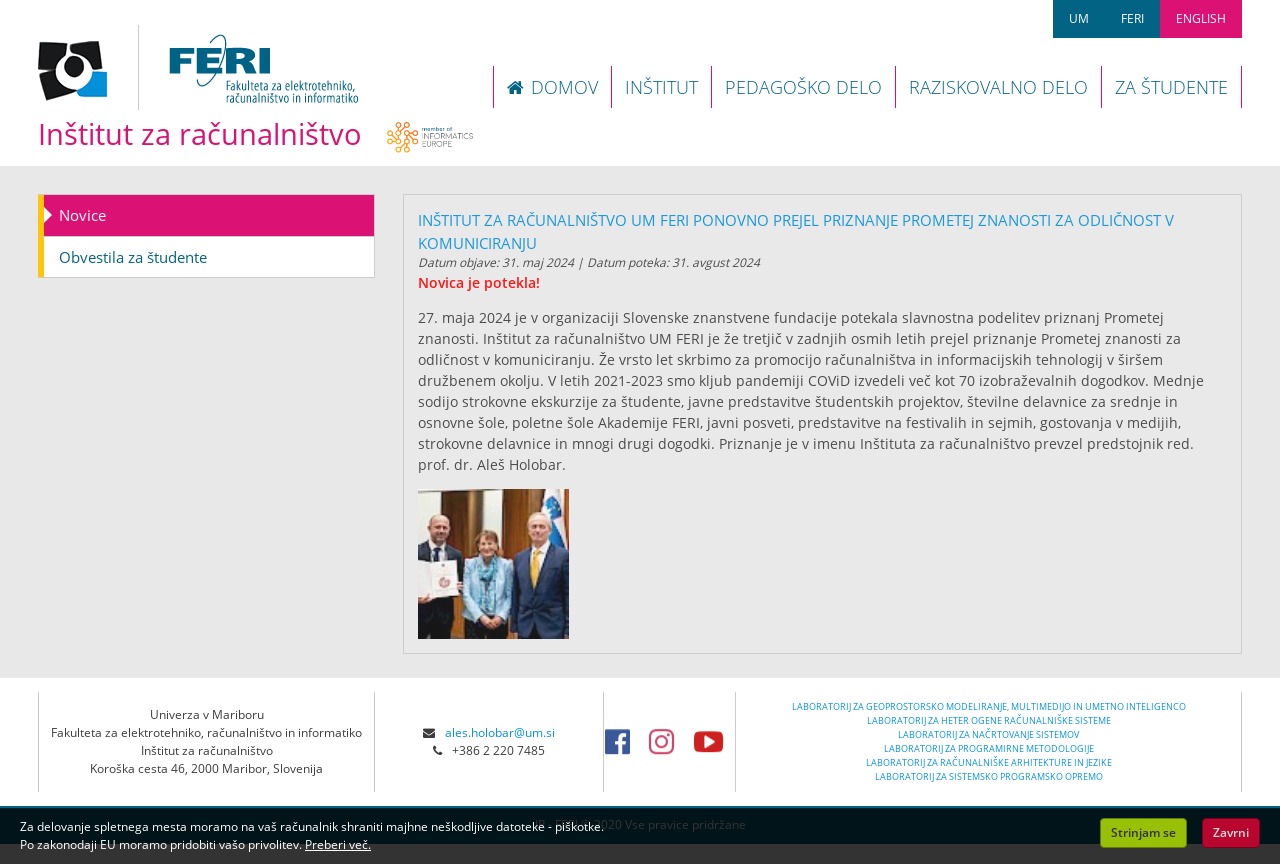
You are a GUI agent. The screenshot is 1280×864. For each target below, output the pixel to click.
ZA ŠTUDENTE (1171, 87)
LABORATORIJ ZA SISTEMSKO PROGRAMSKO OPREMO (989, 776)
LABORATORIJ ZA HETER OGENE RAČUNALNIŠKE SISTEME (989, 720)
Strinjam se (1143, 832)
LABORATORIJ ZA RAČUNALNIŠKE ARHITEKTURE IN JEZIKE (989, 762)
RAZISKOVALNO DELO (998, 87)
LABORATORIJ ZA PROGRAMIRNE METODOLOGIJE (989, 748)
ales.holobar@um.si (500, 732)
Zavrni (1231, 832)
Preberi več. (338, 844)
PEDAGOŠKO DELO (803, 87)
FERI (1132, 18)
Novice (82, 215)
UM (1079, 18)
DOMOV (552, 87)
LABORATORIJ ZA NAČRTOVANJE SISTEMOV (988, 734)
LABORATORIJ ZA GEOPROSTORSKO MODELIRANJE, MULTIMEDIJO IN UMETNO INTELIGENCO (989, 706)
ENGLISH (1201, 18)
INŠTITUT (661, 87)
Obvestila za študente (133, 257)
